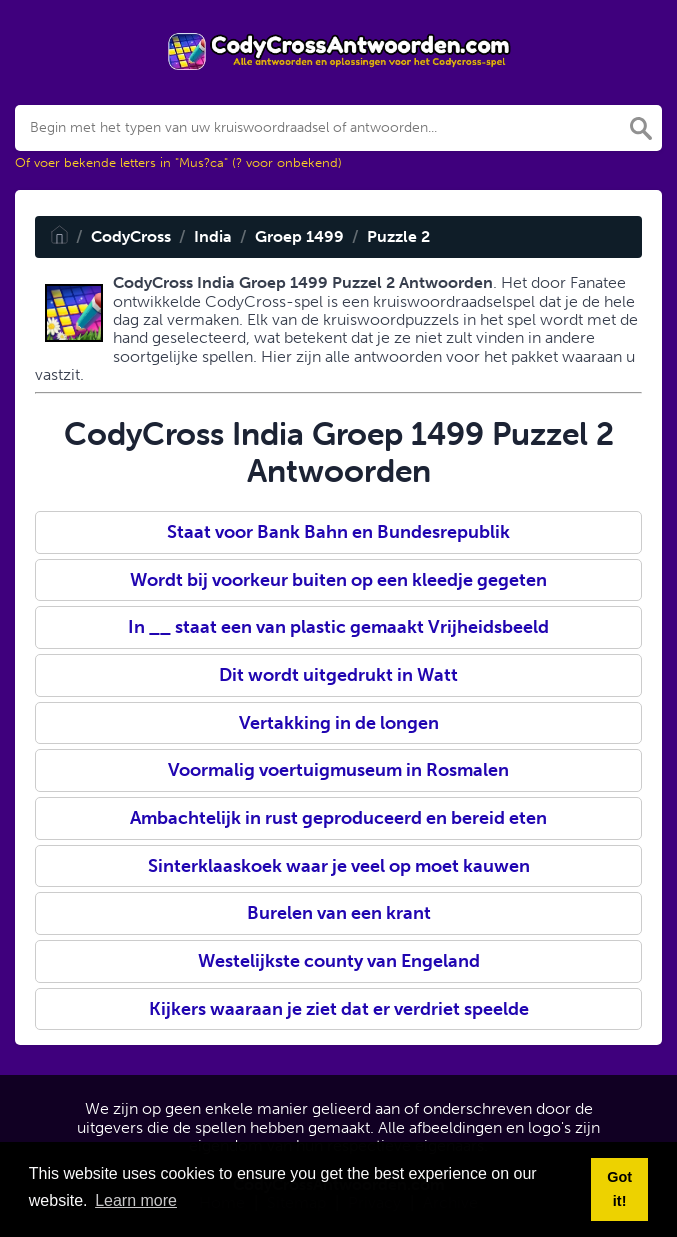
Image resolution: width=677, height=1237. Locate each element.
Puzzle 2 (398, 236)
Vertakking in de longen (339, 723)
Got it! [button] (619, 1189)
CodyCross (131, 236)
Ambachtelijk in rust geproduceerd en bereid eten (338, 818)
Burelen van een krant (339, 913)
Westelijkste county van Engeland (339, 961)
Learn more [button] (136, 1200)
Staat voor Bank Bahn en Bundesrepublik (338, 532)
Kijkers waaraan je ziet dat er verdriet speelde (339, 1009)
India (213, 236)
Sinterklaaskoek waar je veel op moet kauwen (339, 866)
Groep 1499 (299, 236)
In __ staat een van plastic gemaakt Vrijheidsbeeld (338, 627)
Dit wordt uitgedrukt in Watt (338, 675)
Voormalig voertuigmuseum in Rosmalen (338, 770)
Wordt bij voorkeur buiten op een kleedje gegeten (338, 580)
